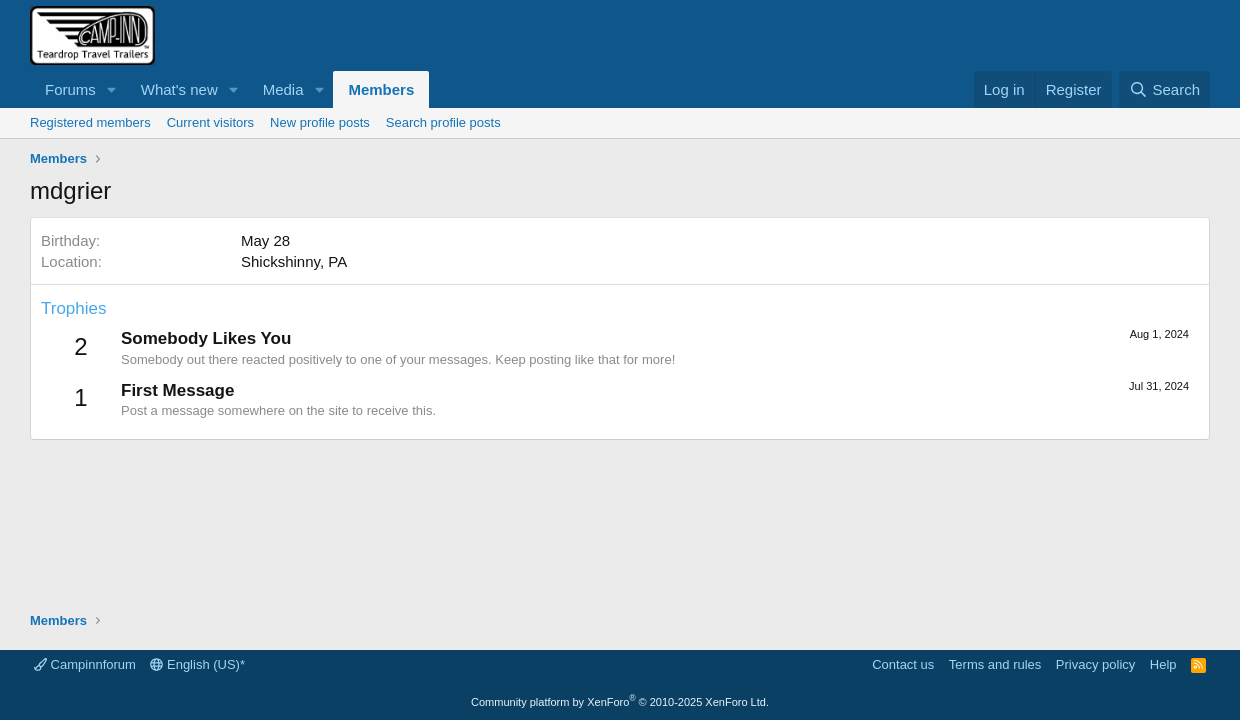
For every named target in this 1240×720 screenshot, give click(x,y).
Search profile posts (443, 122)
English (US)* (197, 664)
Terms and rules (995, 664)
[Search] (1164, 89)
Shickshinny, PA (294, 261)
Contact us (903, 664)
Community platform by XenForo (620, 702)
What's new (179, 89)
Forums (70, 89)
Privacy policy (1095, 664)
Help (1163, 664)
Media (283, 89)
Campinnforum (85, 664)
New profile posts (320, 122)
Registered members (90, 122)
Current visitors (210, 122)
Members (381, 89)
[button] (112, 89)
